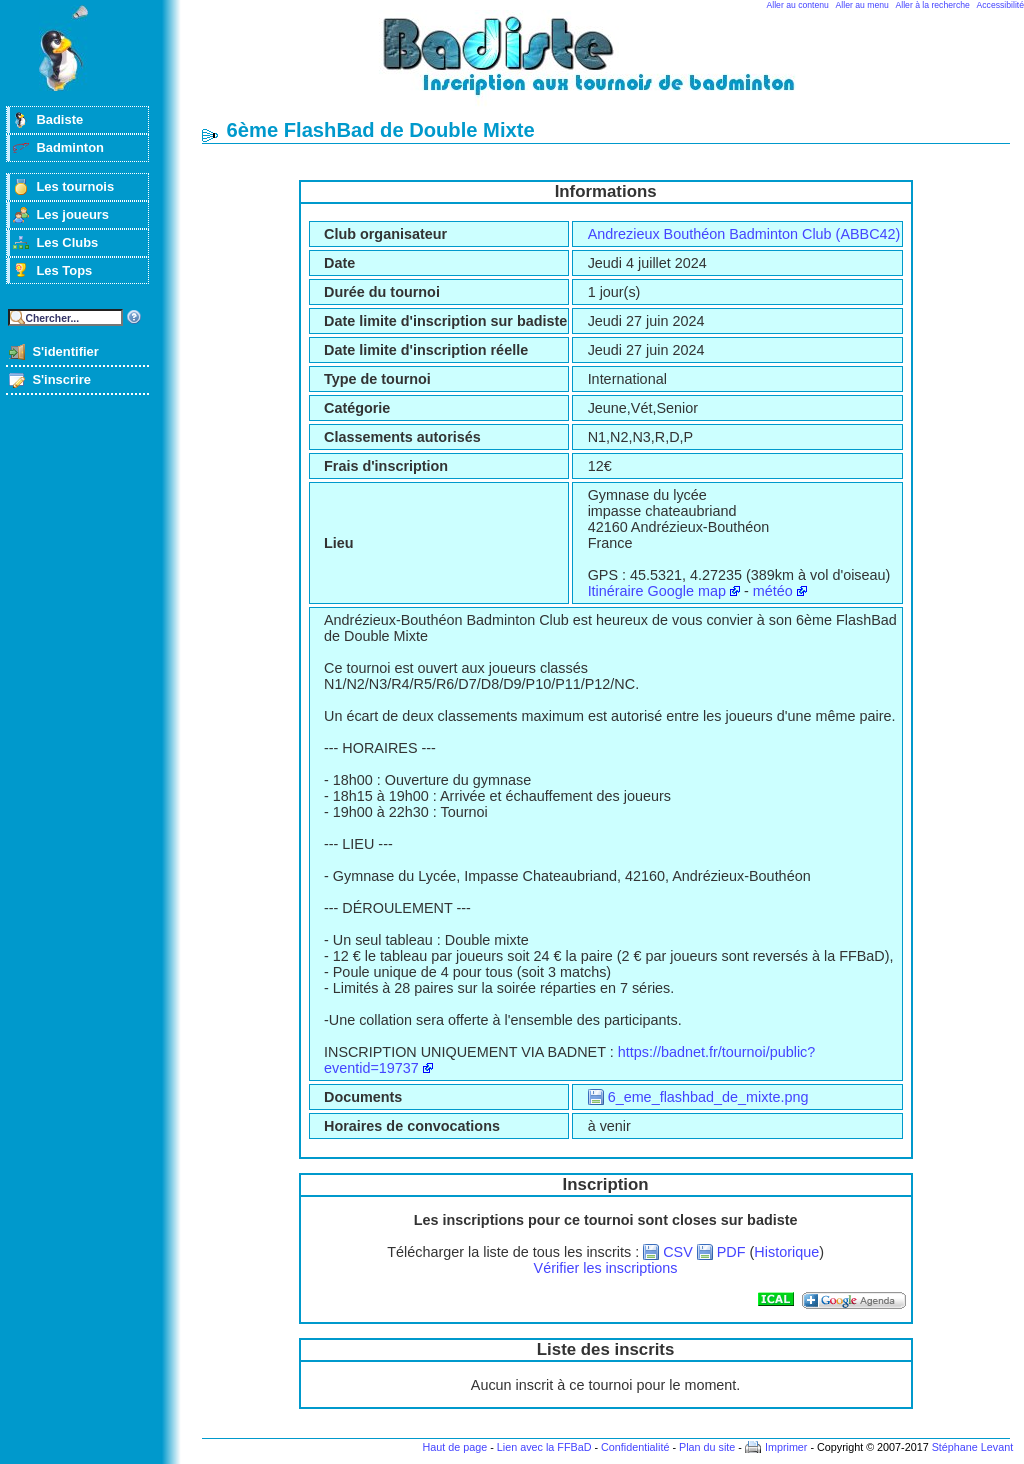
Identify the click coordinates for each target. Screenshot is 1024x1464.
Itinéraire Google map (657, 591)
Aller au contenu (798, 5)
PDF (731, 1252)
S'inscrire (61, 379)
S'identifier (65, 351)
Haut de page (454, 1447)
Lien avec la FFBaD (544, 1447)
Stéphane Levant (973, 1447)
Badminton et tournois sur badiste (613, 65)
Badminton (70, 147)
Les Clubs (67, 242)
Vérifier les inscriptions (606, 1268)
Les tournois (75, 186)
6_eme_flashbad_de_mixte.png (708, 1097)
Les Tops (64, 270)
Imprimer (786, 1447)
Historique (786, 1252)
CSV (678, 1252)
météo (773, 591)
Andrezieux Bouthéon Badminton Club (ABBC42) (744, 234)
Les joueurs (72, 214)
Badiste (59, 119)
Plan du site (707, 1447)
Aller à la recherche (933, 5)
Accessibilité (1000, 5)
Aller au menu (862, 5)
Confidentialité (635, 1447)
